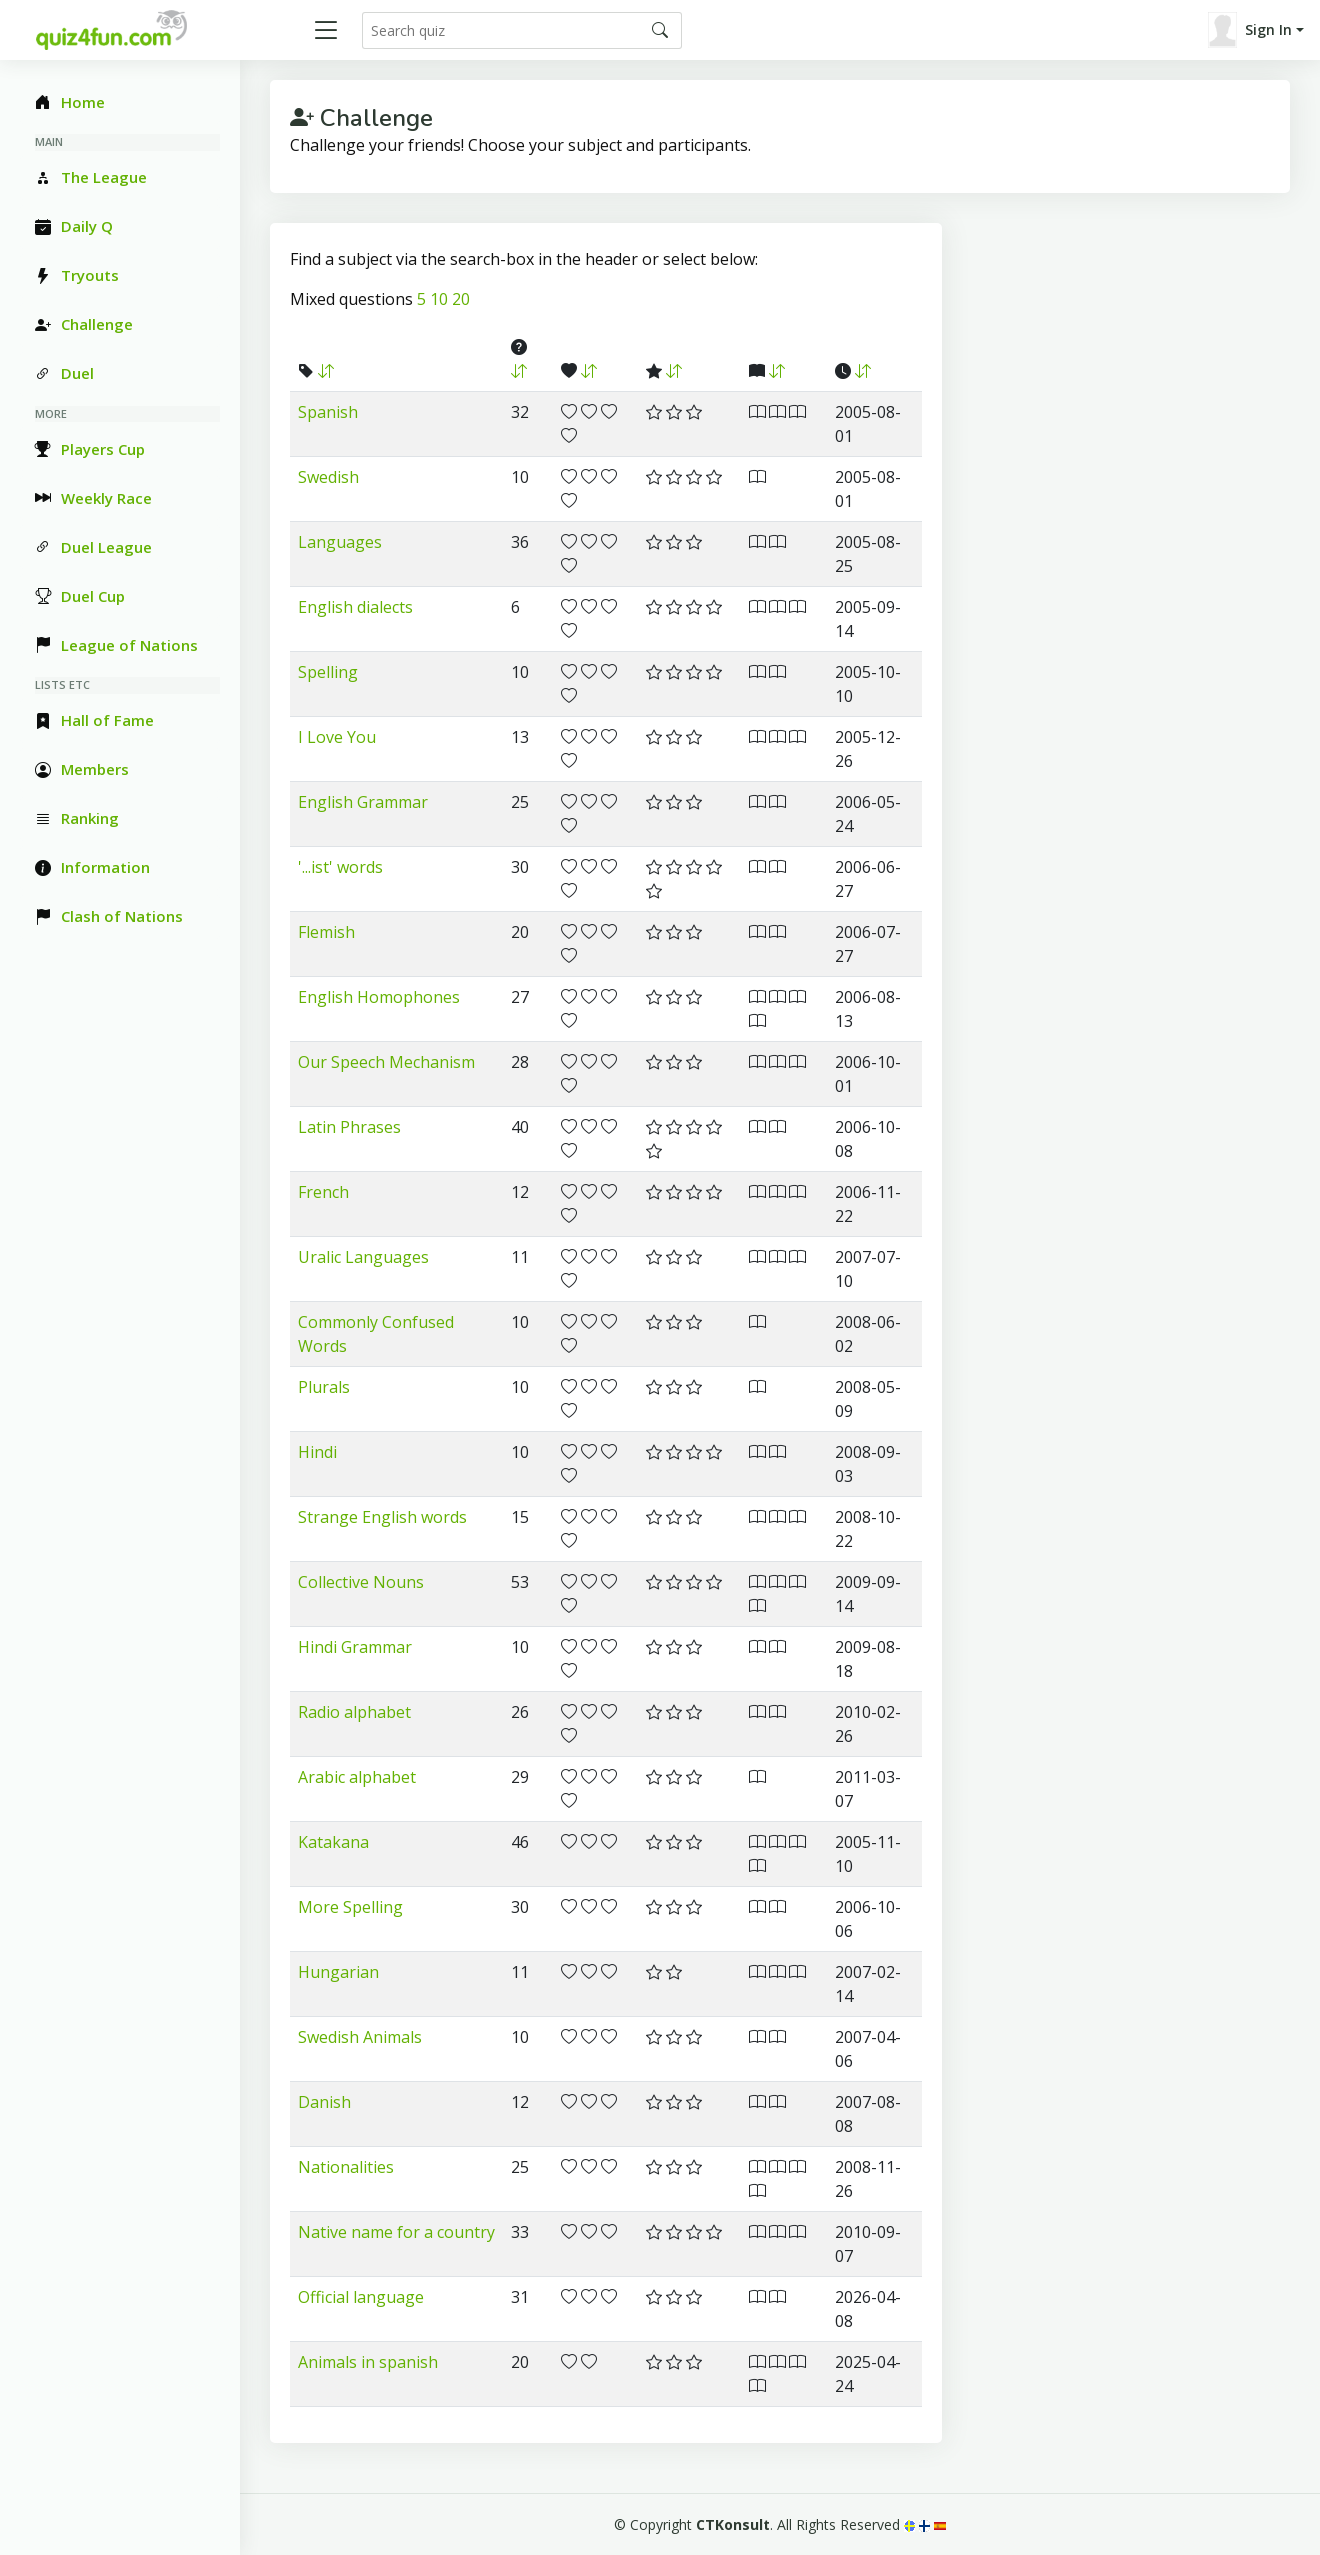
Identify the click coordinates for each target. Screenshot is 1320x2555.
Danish (324, 2102)
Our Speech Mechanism (386, 1062)
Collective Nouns (361, 1582)
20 (461, 299)
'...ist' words (340, 867)
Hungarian (338, 1972)
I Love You (337, 737)
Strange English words (382, 1517)
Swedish (328, 477)
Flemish (326, 932)
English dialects (355, 607)
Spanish (328, 412)
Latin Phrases (349, 1127)
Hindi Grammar (355, 1647)
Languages (340, 542)
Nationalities (346, 2167)
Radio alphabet (354, 1712)
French (323, 1192)
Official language (361, 2297)
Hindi (317, 1452)
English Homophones (379, 997)
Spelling (328, 672)
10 (439, 299)
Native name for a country (396, 2232)
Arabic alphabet (357, 1777)
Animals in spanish (368, 2362)
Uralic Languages (363, 1257)
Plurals (324, 1387)
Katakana (333, 1842)
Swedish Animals (360, 2037)
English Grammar (363, 802)
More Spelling (350, 1907)
